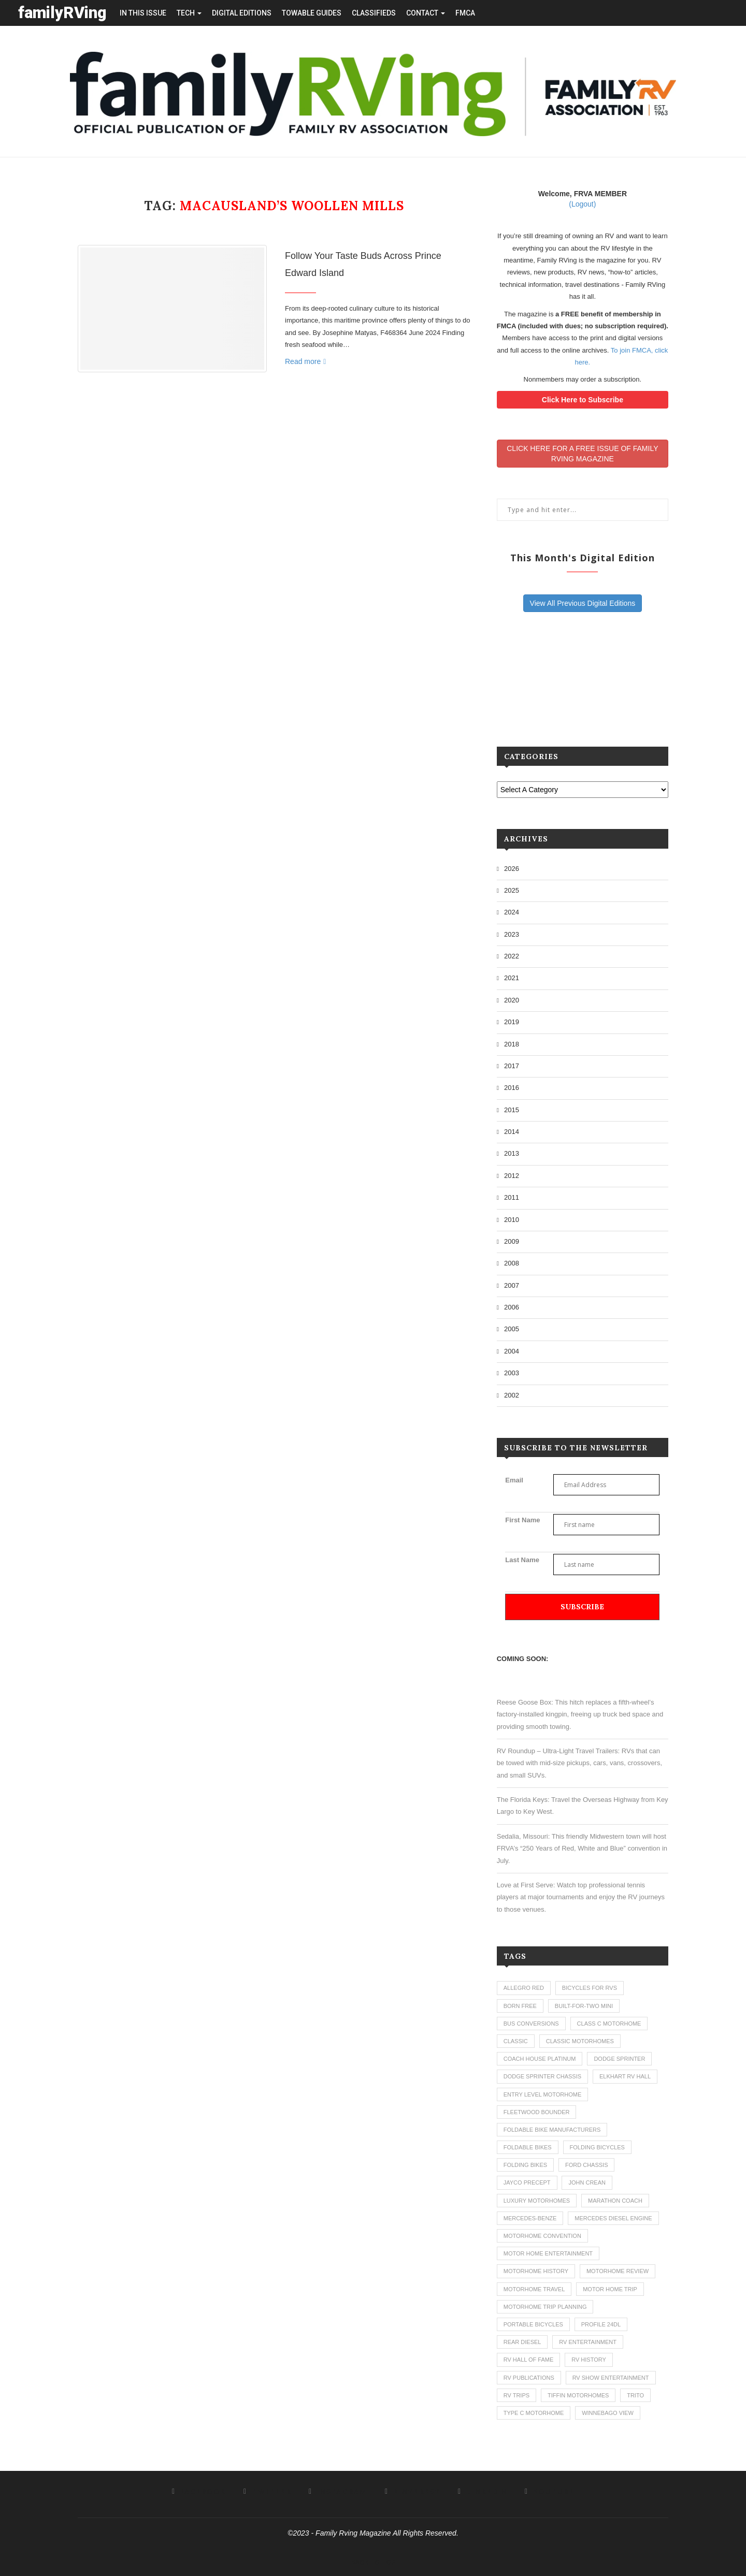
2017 (511, 1066)
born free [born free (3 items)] (520, 2006)
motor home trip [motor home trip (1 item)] (610, 2289)
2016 (511, 1087)
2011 (511, 1197)
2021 (511, 978)
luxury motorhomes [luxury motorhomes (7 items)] (537, 2200)
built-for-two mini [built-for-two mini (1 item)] (584, 2006)
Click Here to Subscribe (582, 400)
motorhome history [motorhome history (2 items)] (536, 2271)
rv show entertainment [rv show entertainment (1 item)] (610, 2378)
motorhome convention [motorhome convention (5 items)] (542, 2236)
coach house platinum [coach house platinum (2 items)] (540, 2059)
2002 (511, 1395)
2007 (511, 1285)
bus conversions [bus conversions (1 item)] (531, 2023)
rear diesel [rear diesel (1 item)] (522, 2342)
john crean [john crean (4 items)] (587, 2182)
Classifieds (374, 13)
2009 (511, 1241)
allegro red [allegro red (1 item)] (524, 1988)
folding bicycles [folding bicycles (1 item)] (597, 2147)
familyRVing (62, 12)
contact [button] (425, 13)
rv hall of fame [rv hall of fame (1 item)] (529, 2359)
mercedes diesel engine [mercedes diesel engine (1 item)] (613, 2218)
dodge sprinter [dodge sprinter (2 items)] (619, 2059)
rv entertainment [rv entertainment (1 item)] (587, 2342)
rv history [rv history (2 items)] (588, 2359)
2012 (511, 1176)
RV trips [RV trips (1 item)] (516, 2395)
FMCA (465, 13)
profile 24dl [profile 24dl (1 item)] (601, 2324)
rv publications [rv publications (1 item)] (529, 2378)
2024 (511, 912)
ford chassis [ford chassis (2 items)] (586, 2165)
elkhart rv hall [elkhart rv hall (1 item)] (625, 2076)
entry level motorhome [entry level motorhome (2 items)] (543, 2094)
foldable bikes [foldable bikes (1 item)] (528, 2147)
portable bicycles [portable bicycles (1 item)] (533, 2324)
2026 (511, 868)
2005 (511, 1329)
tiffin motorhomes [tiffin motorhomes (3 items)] (578, 2395)
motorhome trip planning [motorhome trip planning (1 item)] (545, 2307)
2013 (511, 1153)
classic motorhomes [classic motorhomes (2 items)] (580, 2041)
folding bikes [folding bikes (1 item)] (525, 2165)
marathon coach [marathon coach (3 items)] (615, 2200)
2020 (511, 1000)
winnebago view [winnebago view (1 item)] (608, 2413)
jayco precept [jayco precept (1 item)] (527, 2182)
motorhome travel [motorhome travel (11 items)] (534, 2289)
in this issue (143, 13)
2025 (511, 890)
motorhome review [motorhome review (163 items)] (617, 2271)
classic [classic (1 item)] (516, 2041)
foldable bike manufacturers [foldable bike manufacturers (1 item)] (552, 2130)
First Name (522, 1520)
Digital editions (241, 13)
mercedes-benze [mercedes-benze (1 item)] (530, 2218)
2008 (511, 1263)
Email (514, 1480)
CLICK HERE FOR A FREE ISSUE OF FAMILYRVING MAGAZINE (582, 453)
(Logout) (582, 204)
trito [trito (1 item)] (635, 2395)
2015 (511, 1110)
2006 (511, 1307)
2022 (511, 956)
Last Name (522, 1560)
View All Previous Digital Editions (583, 603)
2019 (511, 1022)
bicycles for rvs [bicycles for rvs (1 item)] (589, 1988)
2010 (511, 1220)
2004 (511, 1351)
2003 (511, 1373)
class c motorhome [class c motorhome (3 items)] (609, 2023)
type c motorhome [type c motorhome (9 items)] (534, 2413)
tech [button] (189, 13)
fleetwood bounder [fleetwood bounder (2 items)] (537, 2112)
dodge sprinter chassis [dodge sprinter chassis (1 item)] (542, 2076)
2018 (511, 1044)
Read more (305, 361)
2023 (511, 934)
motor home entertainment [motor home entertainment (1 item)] (548, 2253)
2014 (511, 1132)
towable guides (311, 13)
